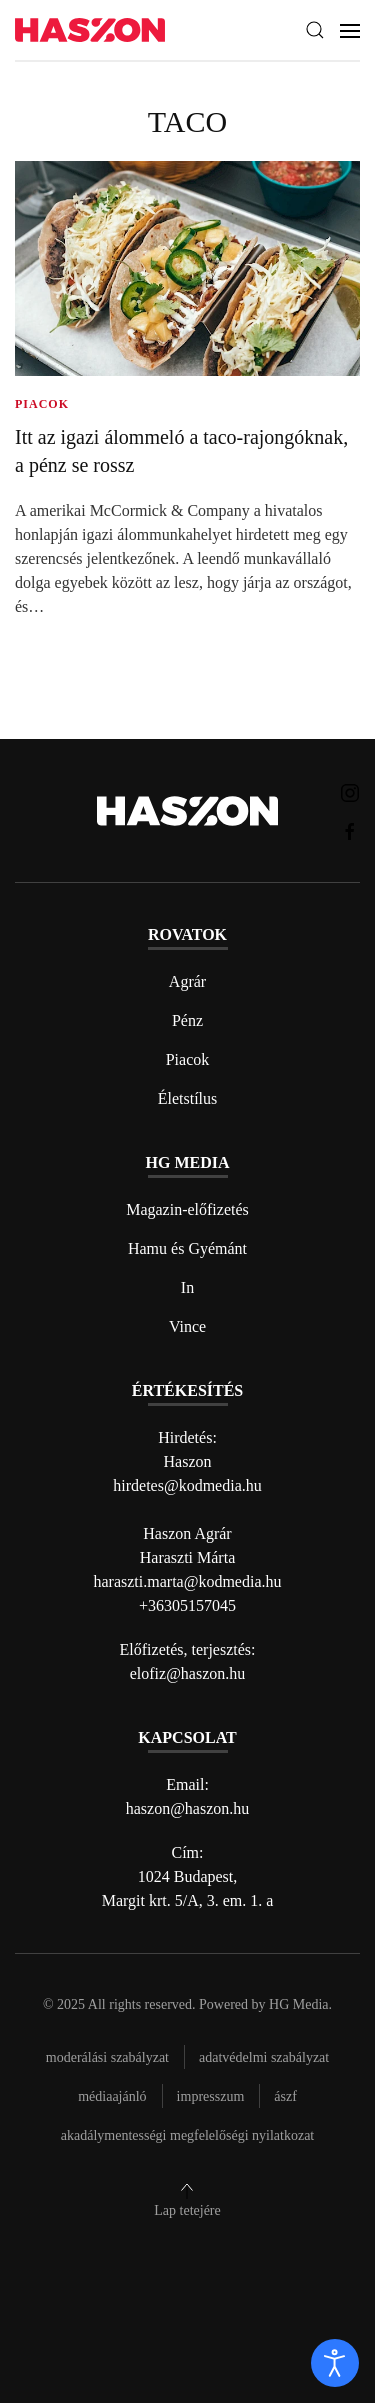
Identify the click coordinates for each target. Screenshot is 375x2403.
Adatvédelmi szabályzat (264, 2057)
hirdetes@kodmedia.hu (187, 1485)
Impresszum (211, 2096)
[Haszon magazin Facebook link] (350, 829)
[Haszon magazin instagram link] (350, 790)
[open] (335, 2363)
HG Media (299, 2004)
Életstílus (188, 1098)
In (187, 1287)
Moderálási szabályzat (107, 2057)
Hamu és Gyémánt (187, 1248)
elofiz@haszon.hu (188, 1673)
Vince (187, 1326)
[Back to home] (90, 30)
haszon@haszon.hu (188, 1808)
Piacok (188, 1059)
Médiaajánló (112, 2096)
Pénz (187, 1020)
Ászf (285, 2096)
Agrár (187, 981)
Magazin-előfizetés (187, 1209)
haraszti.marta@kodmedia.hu (188, 1581)
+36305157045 (187, 1605)
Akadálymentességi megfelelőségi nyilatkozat (187, 2135)
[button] (315, 30)
